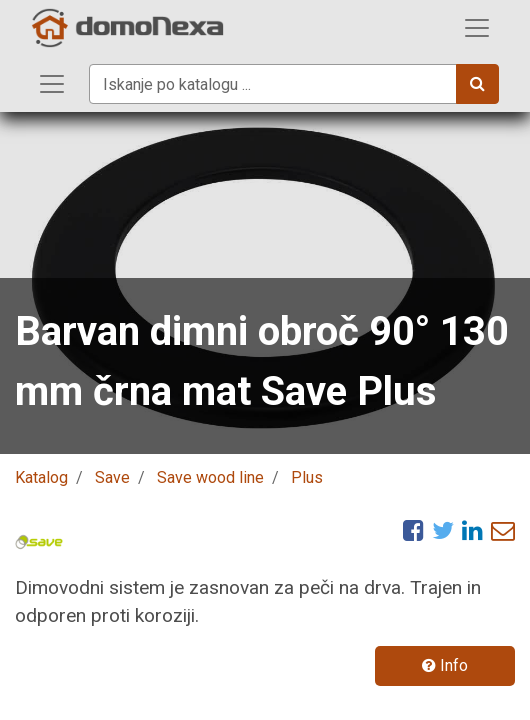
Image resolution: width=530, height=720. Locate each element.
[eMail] (503, 530)
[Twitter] (443, 530)
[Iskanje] (477, 84)
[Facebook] (413, 530)
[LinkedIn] (472, 530)
